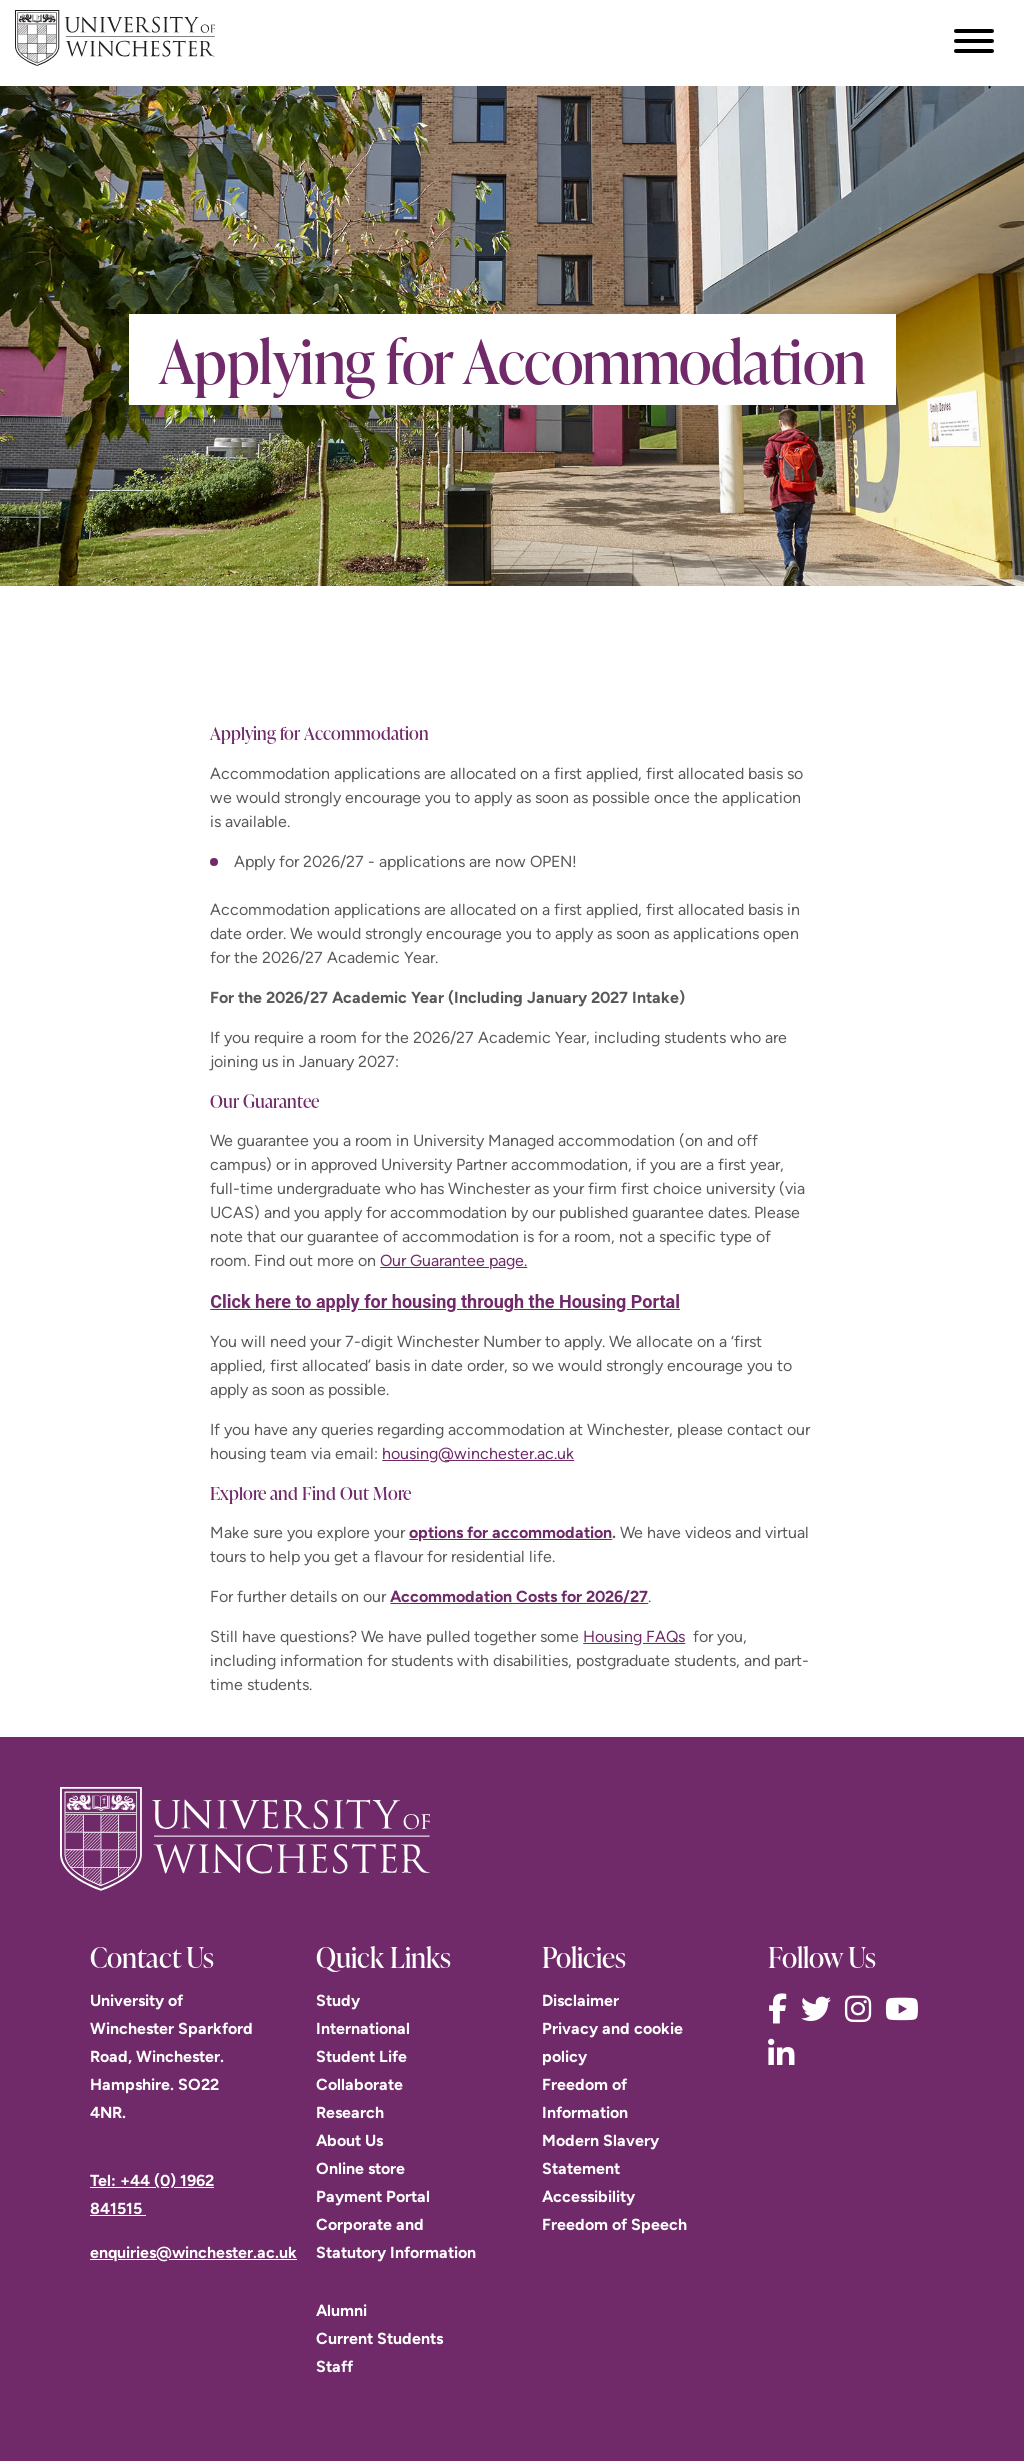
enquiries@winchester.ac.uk (193, 2252)
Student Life (361, 2056)
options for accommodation (510, 1532)
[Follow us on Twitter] (821, 2009)
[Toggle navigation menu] (974, 41)
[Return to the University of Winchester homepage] (512, 1839)
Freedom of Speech (614, 2224)
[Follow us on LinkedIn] (786, 2054)
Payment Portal (373, 2196)
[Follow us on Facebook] (782, 2009)
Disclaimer (580, 2000)
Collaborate (359, 2084)
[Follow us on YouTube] (907, 2009)
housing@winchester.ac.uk (478, 1453)
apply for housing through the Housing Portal (498, 1301)
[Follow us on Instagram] (863, 2009)
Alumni (341, 2310)
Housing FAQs (634, 1636)
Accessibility (588, 2196)
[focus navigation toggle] (974, 40)
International (363, 2028)
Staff (334, 2366)
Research (350, 2112)
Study (338, 2000)
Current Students (379, 2338)
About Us (349, 2140)
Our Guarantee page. (453, 1260)
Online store (360, 2168)
